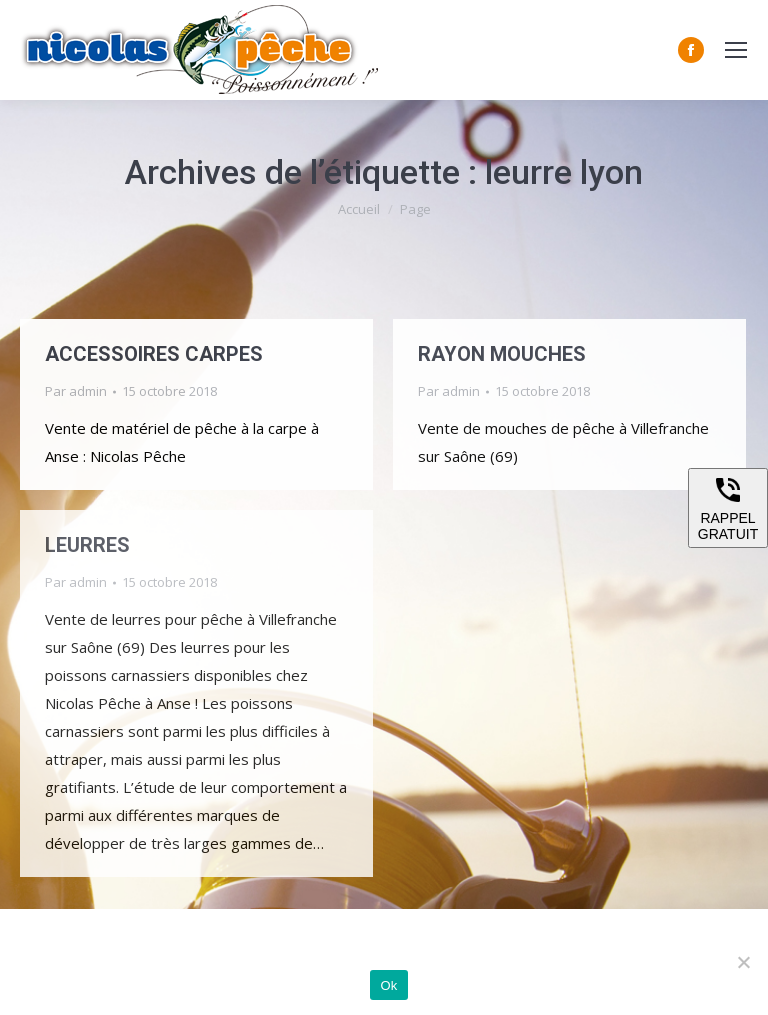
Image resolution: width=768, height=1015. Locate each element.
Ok (388, 985)
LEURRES (87, 545)
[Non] (743, 962)
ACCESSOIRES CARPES (154, 354)
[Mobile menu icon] (736, 50)
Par (76, 391)
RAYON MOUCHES (502, 354)
